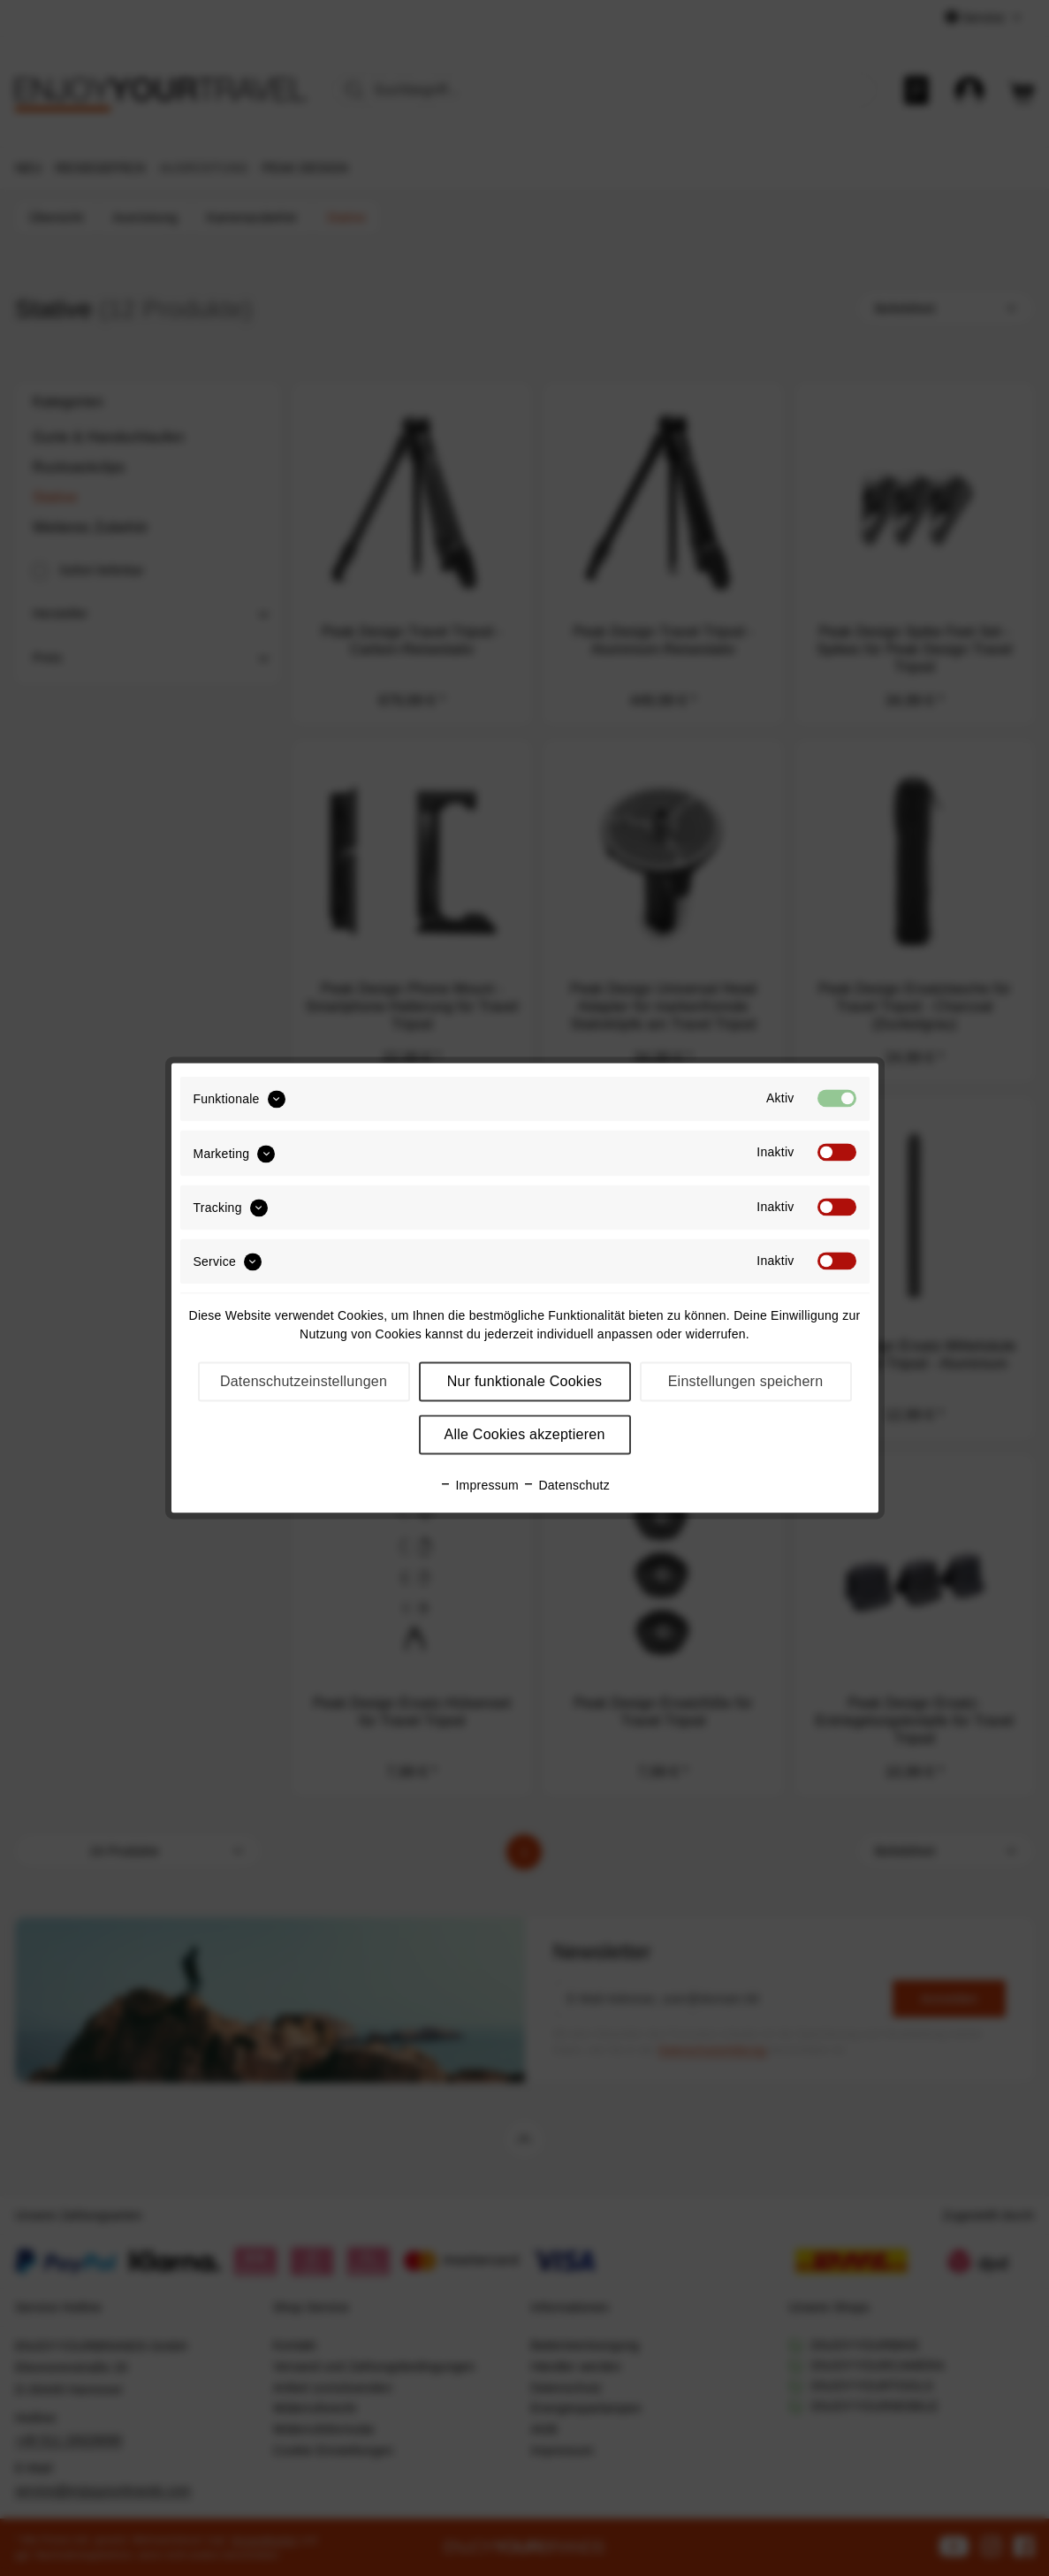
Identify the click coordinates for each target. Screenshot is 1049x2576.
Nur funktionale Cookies (525, 1382)
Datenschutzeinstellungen (303, 1382)
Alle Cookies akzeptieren (524, 1435)
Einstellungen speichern (746, 1382)
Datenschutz (566, 1486)
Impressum (479, 1486)
